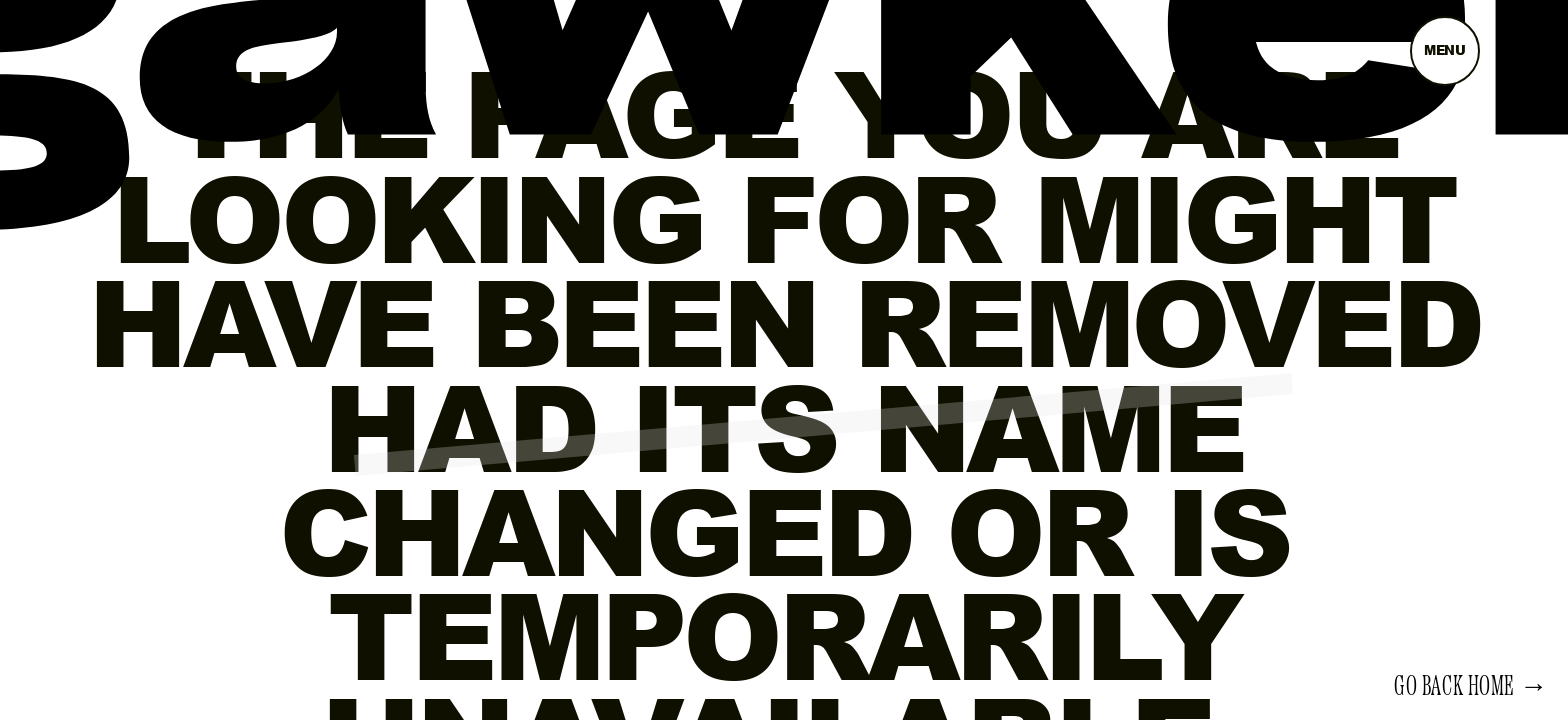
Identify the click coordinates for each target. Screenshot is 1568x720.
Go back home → (1471, 687)
